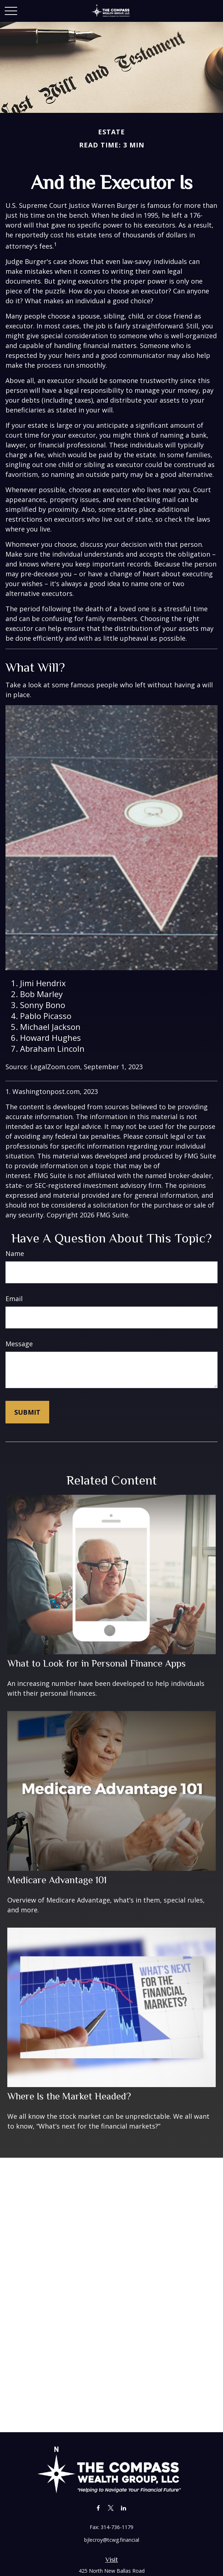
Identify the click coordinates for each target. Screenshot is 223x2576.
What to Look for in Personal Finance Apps (96, 1663)
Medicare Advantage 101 (57, 1879)
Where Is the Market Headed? (69, 2096)
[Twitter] (111, 2508)
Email (14, 1298)
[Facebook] (98, 2508)
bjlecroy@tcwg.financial (111, 2539)
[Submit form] (27, 1412)
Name (14, 1253)
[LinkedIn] (124, 2508)
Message (19, 1343)
